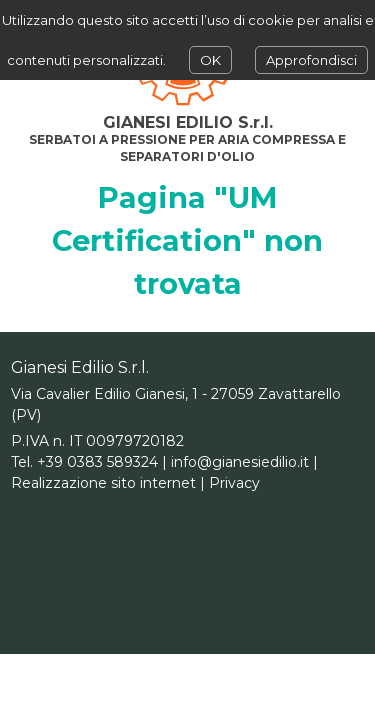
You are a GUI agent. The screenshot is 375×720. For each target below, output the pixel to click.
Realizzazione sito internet (103, 483)
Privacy (234, 483)
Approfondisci (311, 60)
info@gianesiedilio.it (240, 462)
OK (210, 60)
